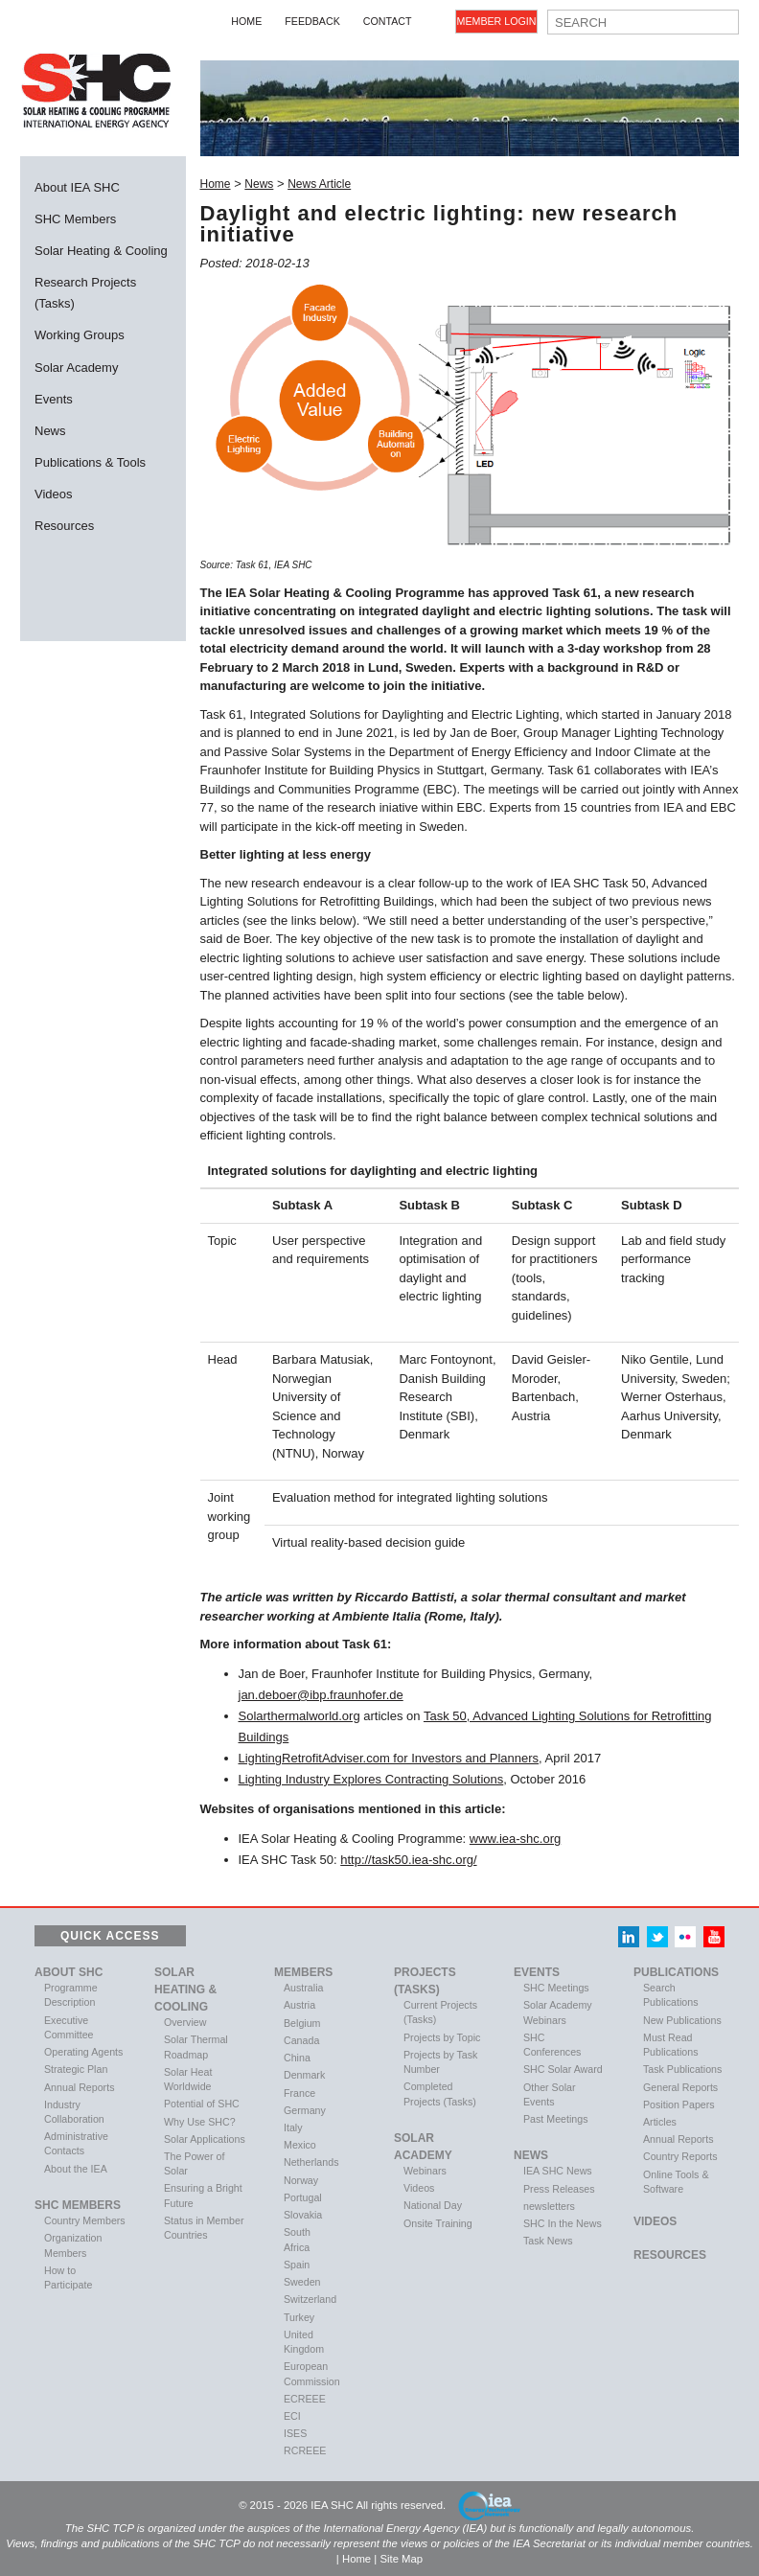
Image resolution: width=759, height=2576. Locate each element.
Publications (676, 1972)
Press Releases (559, 2189)
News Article (319, 184)
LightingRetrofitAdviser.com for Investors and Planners (389, 1758)
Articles (660, 2122)
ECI (292, 2416)
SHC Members (75, 219)
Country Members (85, 2220)
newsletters (549, 2206)
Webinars (425, 2170)
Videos (53, 494)
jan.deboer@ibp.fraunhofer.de (321, 1695)
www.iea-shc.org (515, 1838)
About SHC (68, 1972)
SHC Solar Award (563, 2069)
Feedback (312, 21)
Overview (185, 2022)
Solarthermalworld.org (299, 1716)
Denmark (304, 2075)
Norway (301, 2180)
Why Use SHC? (200, 2122)
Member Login (497, 21)
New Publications (682, 2020)
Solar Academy (76, 367)
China (297, 2057)
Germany (305, 2110)
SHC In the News (562, 2223)
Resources (64, 525)
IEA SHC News (557, 2170)
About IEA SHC (77, 187)
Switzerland (310, 2299)
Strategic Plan (75, 2069)
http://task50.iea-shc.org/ (408, 1859)
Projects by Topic (441, 2037)
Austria (299, 2005)
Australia (303, 1987)
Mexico (300, 2144)
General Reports (680, 2087)
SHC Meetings (556, 1987)
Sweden (302, 2282)
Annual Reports (79, 2087)
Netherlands (311, 2162)
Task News (548, 2240)
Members (303, 1972)
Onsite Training (437, 2223)
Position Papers (679, 2104)
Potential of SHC (202, 2103)
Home (246, 21)
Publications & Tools (90, 462)
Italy (293, 2127)
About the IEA (75, 2168)
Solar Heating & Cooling (101, 250)
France (299, 2093)
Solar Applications (204, 2139)
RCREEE (305, 2450)
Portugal (303, 2197)
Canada (301, 2040)
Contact (387, 21)
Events (53, 399)
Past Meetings (555, 2119)
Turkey (299, 2317)
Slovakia (303, 2214)
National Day (432, 2205)
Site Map (401, 2558)
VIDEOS (655, 2221)
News (50, 431)
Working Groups (79, 335)
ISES (295, 2433)
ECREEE (305, 2398)
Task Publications (682, 2069)
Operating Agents (83, 2052)
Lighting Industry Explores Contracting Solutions (371, 1779)
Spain (297, 2264)
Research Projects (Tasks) (85, 292)
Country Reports (680, 2156)
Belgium (302, 2023)
